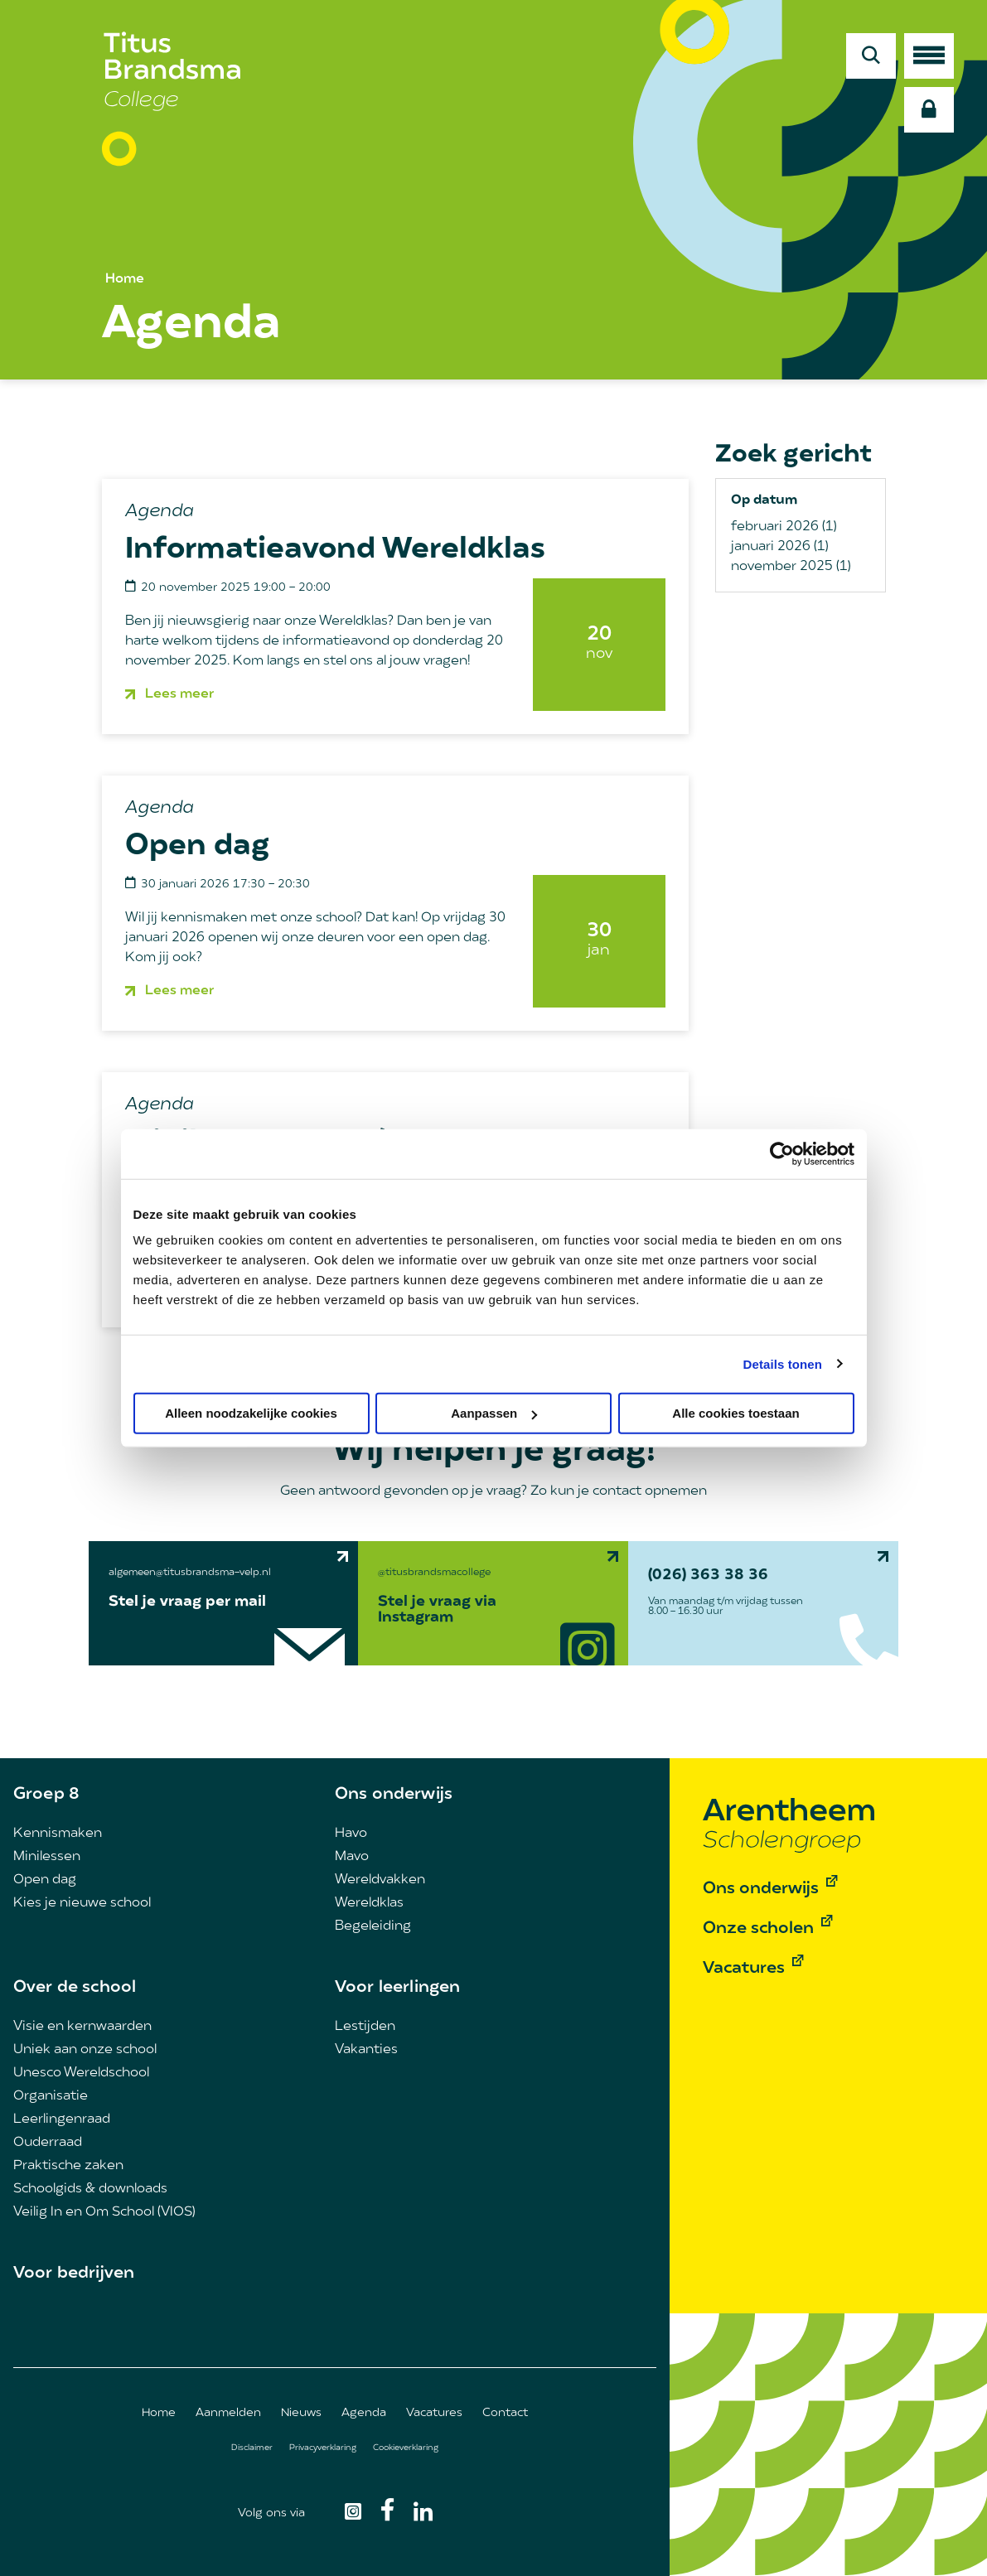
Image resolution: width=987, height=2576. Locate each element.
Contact (505, 2413)
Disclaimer (252, 2448)
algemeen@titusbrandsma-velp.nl (190, 1573)
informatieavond (336, 641)
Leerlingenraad (61, 2119)
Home (124, 279)
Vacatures (434, 2413)
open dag (457, 938)
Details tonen (782, 1363)
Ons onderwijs (393, 1794)
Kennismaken (57, 1833)
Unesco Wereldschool (81, 2073)
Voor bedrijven (73, 2273)
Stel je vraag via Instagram (437, 1610)
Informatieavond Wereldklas (335, 550)
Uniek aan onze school (85, 2049)
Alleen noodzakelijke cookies (251, 1413)
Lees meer (179, 694)
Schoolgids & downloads (90, 2189)
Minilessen (46, 1856)
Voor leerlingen (397, 1987)
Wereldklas (369, 1903)
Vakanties (366, 2049)
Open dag (197, 847)
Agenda (363, 2413)
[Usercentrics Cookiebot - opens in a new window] (781, 1153)
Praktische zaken (68, 2165)
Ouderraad (47, 2142)
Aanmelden (228, 2413)
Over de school (74, 1987)
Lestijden (365, 2026)
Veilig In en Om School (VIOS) (104, 2212)
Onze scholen (758, 1929)
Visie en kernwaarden (82, 2026)
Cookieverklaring (405, 2448)
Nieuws (301, 2413)
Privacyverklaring (322, 2448)
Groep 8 (46, 1794)
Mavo (352, 1856)
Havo (351, 1833)
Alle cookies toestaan (735, 1413)
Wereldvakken (380, 1880)
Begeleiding (373, 1926)
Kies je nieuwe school (82, 1903)
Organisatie (50, 2096)
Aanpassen (494, 1413)
